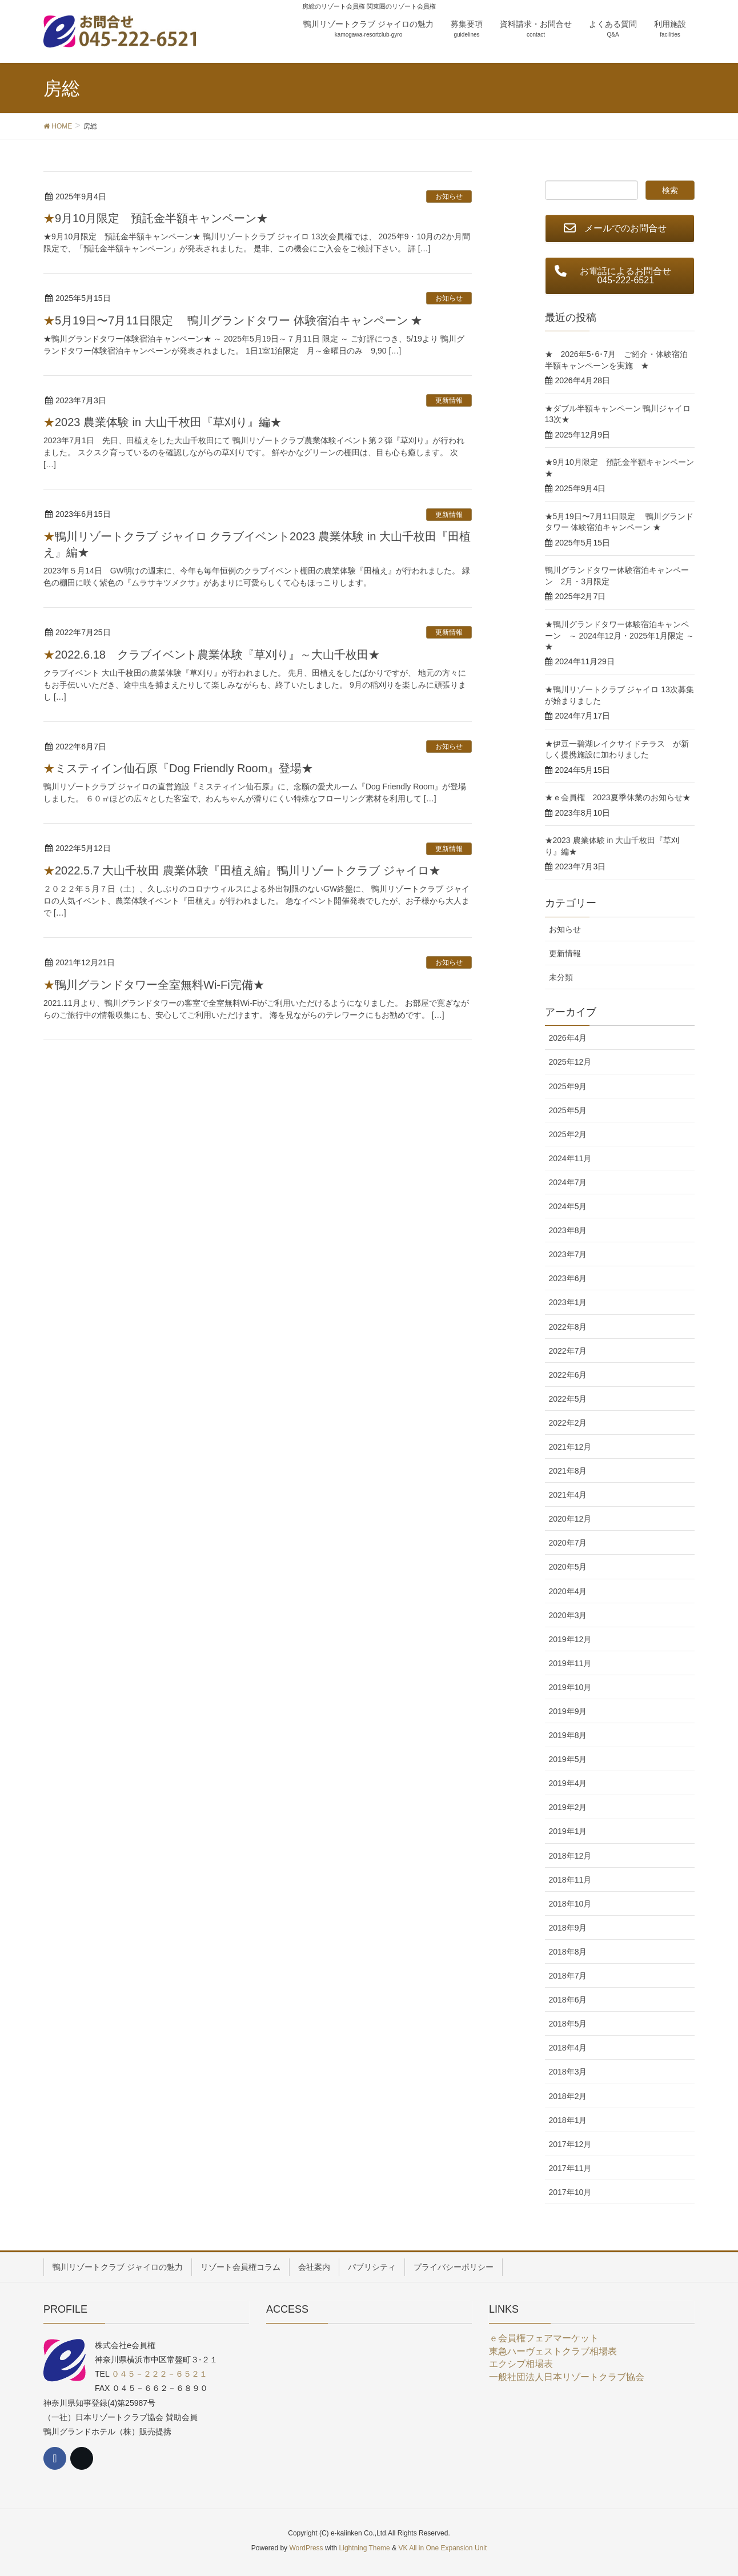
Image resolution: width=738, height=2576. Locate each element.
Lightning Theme (364, 2548)
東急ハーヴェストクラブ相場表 (553, 2351)
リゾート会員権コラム (240, 2267)
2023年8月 (568, 1230)
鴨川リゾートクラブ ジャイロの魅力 (118, 2267)
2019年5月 (568, 1759)
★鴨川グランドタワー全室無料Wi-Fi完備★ (153, 984)
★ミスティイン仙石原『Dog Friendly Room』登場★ (178, 768)
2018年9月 (568, 1927)
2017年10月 (570, 2192)
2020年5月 (568, 1566)
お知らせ (449, 196)
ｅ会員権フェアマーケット (544, 2338)
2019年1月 (568, 1831)
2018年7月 (568, 1975)
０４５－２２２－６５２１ (159, 2373)
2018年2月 (568, 2096)
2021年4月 (568, 1494)
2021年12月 (570, 1446)
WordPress (306, 2548)
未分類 (561, 977)
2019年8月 (568, 1735)
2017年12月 (570, 2144)
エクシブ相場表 (521, 2364)
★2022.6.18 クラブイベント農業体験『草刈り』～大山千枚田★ (211, 654)
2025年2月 (568, 1134)
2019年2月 (568, 1807)
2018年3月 (568, 2071)
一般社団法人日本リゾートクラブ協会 (566, 2377)
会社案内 (314, 2267)
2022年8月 (568, 1326)
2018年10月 (570, 1903)
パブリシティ (372, 2267)
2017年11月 (570, 2168)
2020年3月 (568, 1615)
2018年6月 (568, 1999)
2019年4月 (568, 1783)
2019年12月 (570, 1639)
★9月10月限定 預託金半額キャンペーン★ (155, 218)
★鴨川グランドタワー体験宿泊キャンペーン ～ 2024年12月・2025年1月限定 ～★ (619, 635)
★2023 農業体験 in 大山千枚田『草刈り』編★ (162, 422)
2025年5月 (568, 1110)
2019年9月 (568, 1711)
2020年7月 (568, 1542)
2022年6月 (568, 1374)
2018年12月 (570, 1855)
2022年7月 (568, 1350)
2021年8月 (568, 1470)
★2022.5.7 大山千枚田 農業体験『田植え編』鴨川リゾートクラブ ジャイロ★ (241, 870)
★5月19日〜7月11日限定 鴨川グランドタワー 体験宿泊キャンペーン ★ (232, 320)
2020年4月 (568, 1591)
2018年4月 (568, 2047)
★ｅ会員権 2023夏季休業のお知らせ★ (618, 797)
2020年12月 (570, 1518)
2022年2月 (568, 1422)
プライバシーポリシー (454, 2267)
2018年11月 (570, 1879)
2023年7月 (568, 1254)
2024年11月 (570, 1158)
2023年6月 (568, 1278)
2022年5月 (568, 1398)
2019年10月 (570, 1687)
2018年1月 (568, 2120)
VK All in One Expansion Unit (442, 2548)
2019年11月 (570, 1663)
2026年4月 (568, 1037)
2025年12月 (570, 1061)
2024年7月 (568, 1182)
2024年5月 (568, 1206)
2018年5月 (568, 2023)
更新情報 (449, 400)
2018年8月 (568, 1951)
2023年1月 (568, 1302)
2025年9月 (568, 1086)
